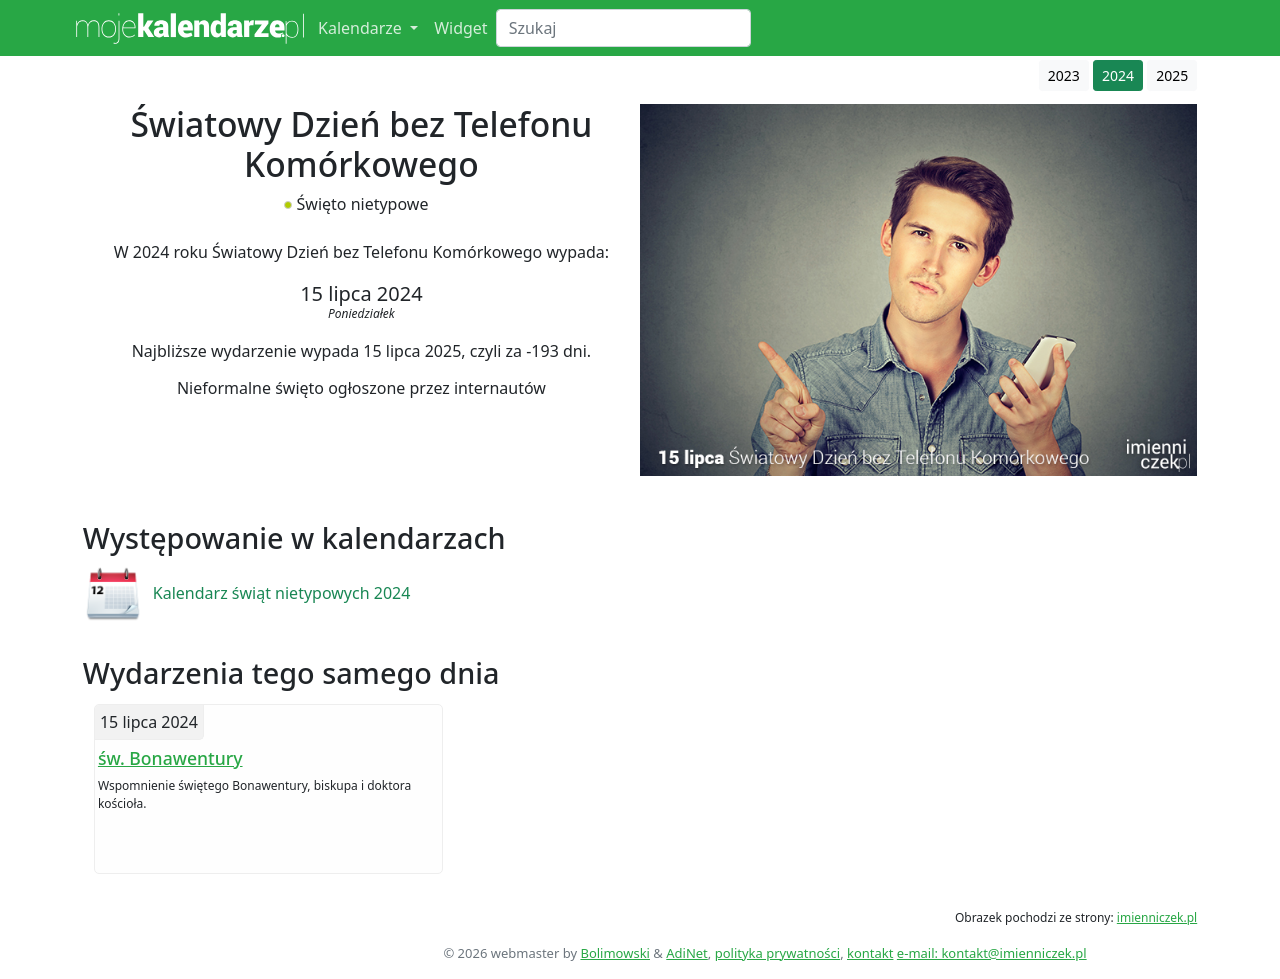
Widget (461, 28)
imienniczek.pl (1157, 917)
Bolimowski (615, 953)
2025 (1172, 75)
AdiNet (687, 953)
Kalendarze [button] (362, 28)
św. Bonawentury (170, 758)
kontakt (870, 953)
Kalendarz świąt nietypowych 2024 (282, 593)
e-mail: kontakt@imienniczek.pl (992, 953)
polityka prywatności (777, 953)
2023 (1064, 75)
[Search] (623, 28)
